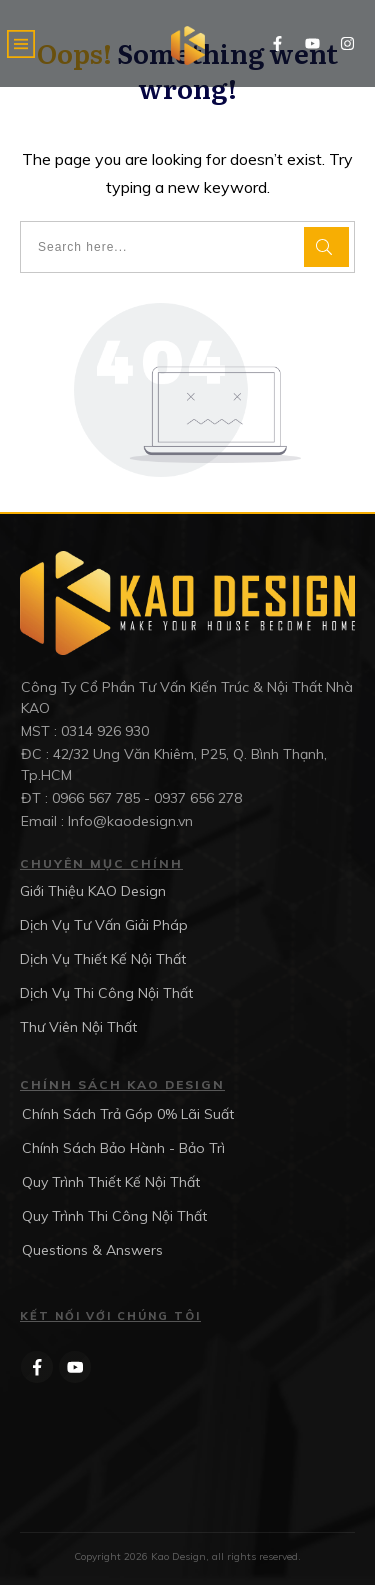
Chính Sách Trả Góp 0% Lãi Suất (128, 1114)
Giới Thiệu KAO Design (93, 891)
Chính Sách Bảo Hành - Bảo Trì (123, 1148)
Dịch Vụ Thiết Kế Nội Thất (103, 959)
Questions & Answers (92, 1250)
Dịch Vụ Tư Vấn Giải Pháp (104, 925)
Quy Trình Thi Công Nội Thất (114, 1216)
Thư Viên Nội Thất (78, 1027)
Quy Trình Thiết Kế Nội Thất (111, 1182)
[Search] (326, 247)
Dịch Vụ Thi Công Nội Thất (106, 993)
